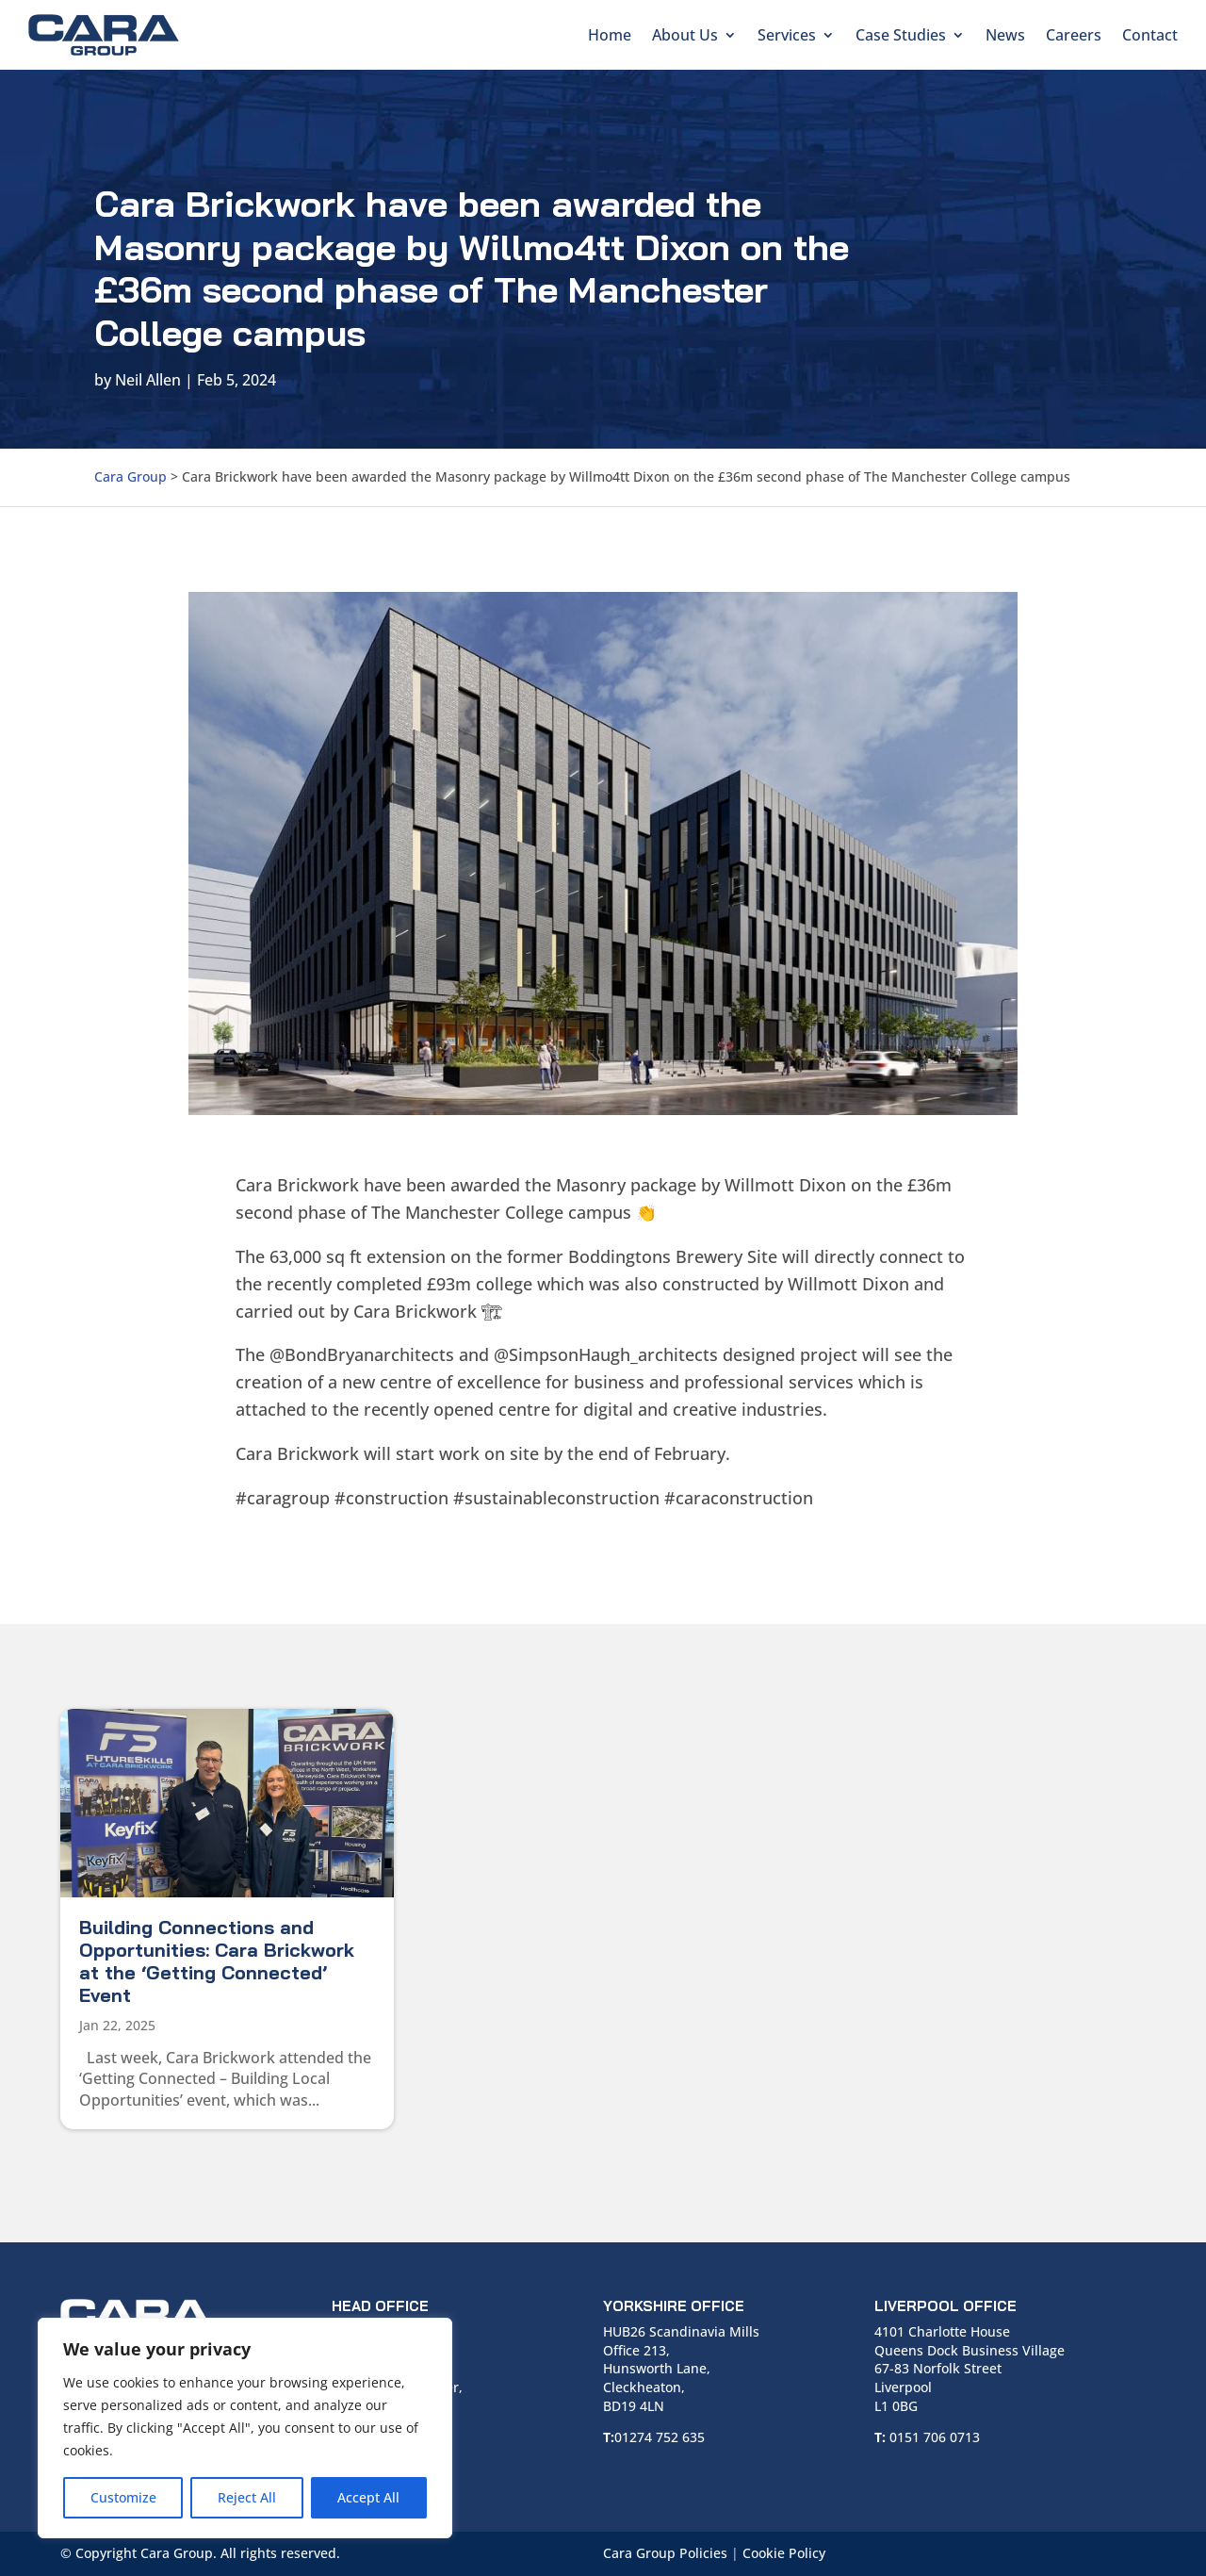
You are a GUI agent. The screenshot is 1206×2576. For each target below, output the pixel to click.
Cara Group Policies (665, 2553)
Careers (1073, 35)
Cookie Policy (783, 2553)
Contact (1150, 35)
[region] (245, 2428)
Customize (123, 2497)
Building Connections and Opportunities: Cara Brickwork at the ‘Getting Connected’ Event (216, 1961)
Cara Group (130, 476)
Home (609, 35)
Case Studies (901, 35)
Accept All (368, 2497)
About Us (685, 35)
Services (787, 35)
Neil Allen (148, 379)
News (1005, 35)
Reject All (247, 2497)
